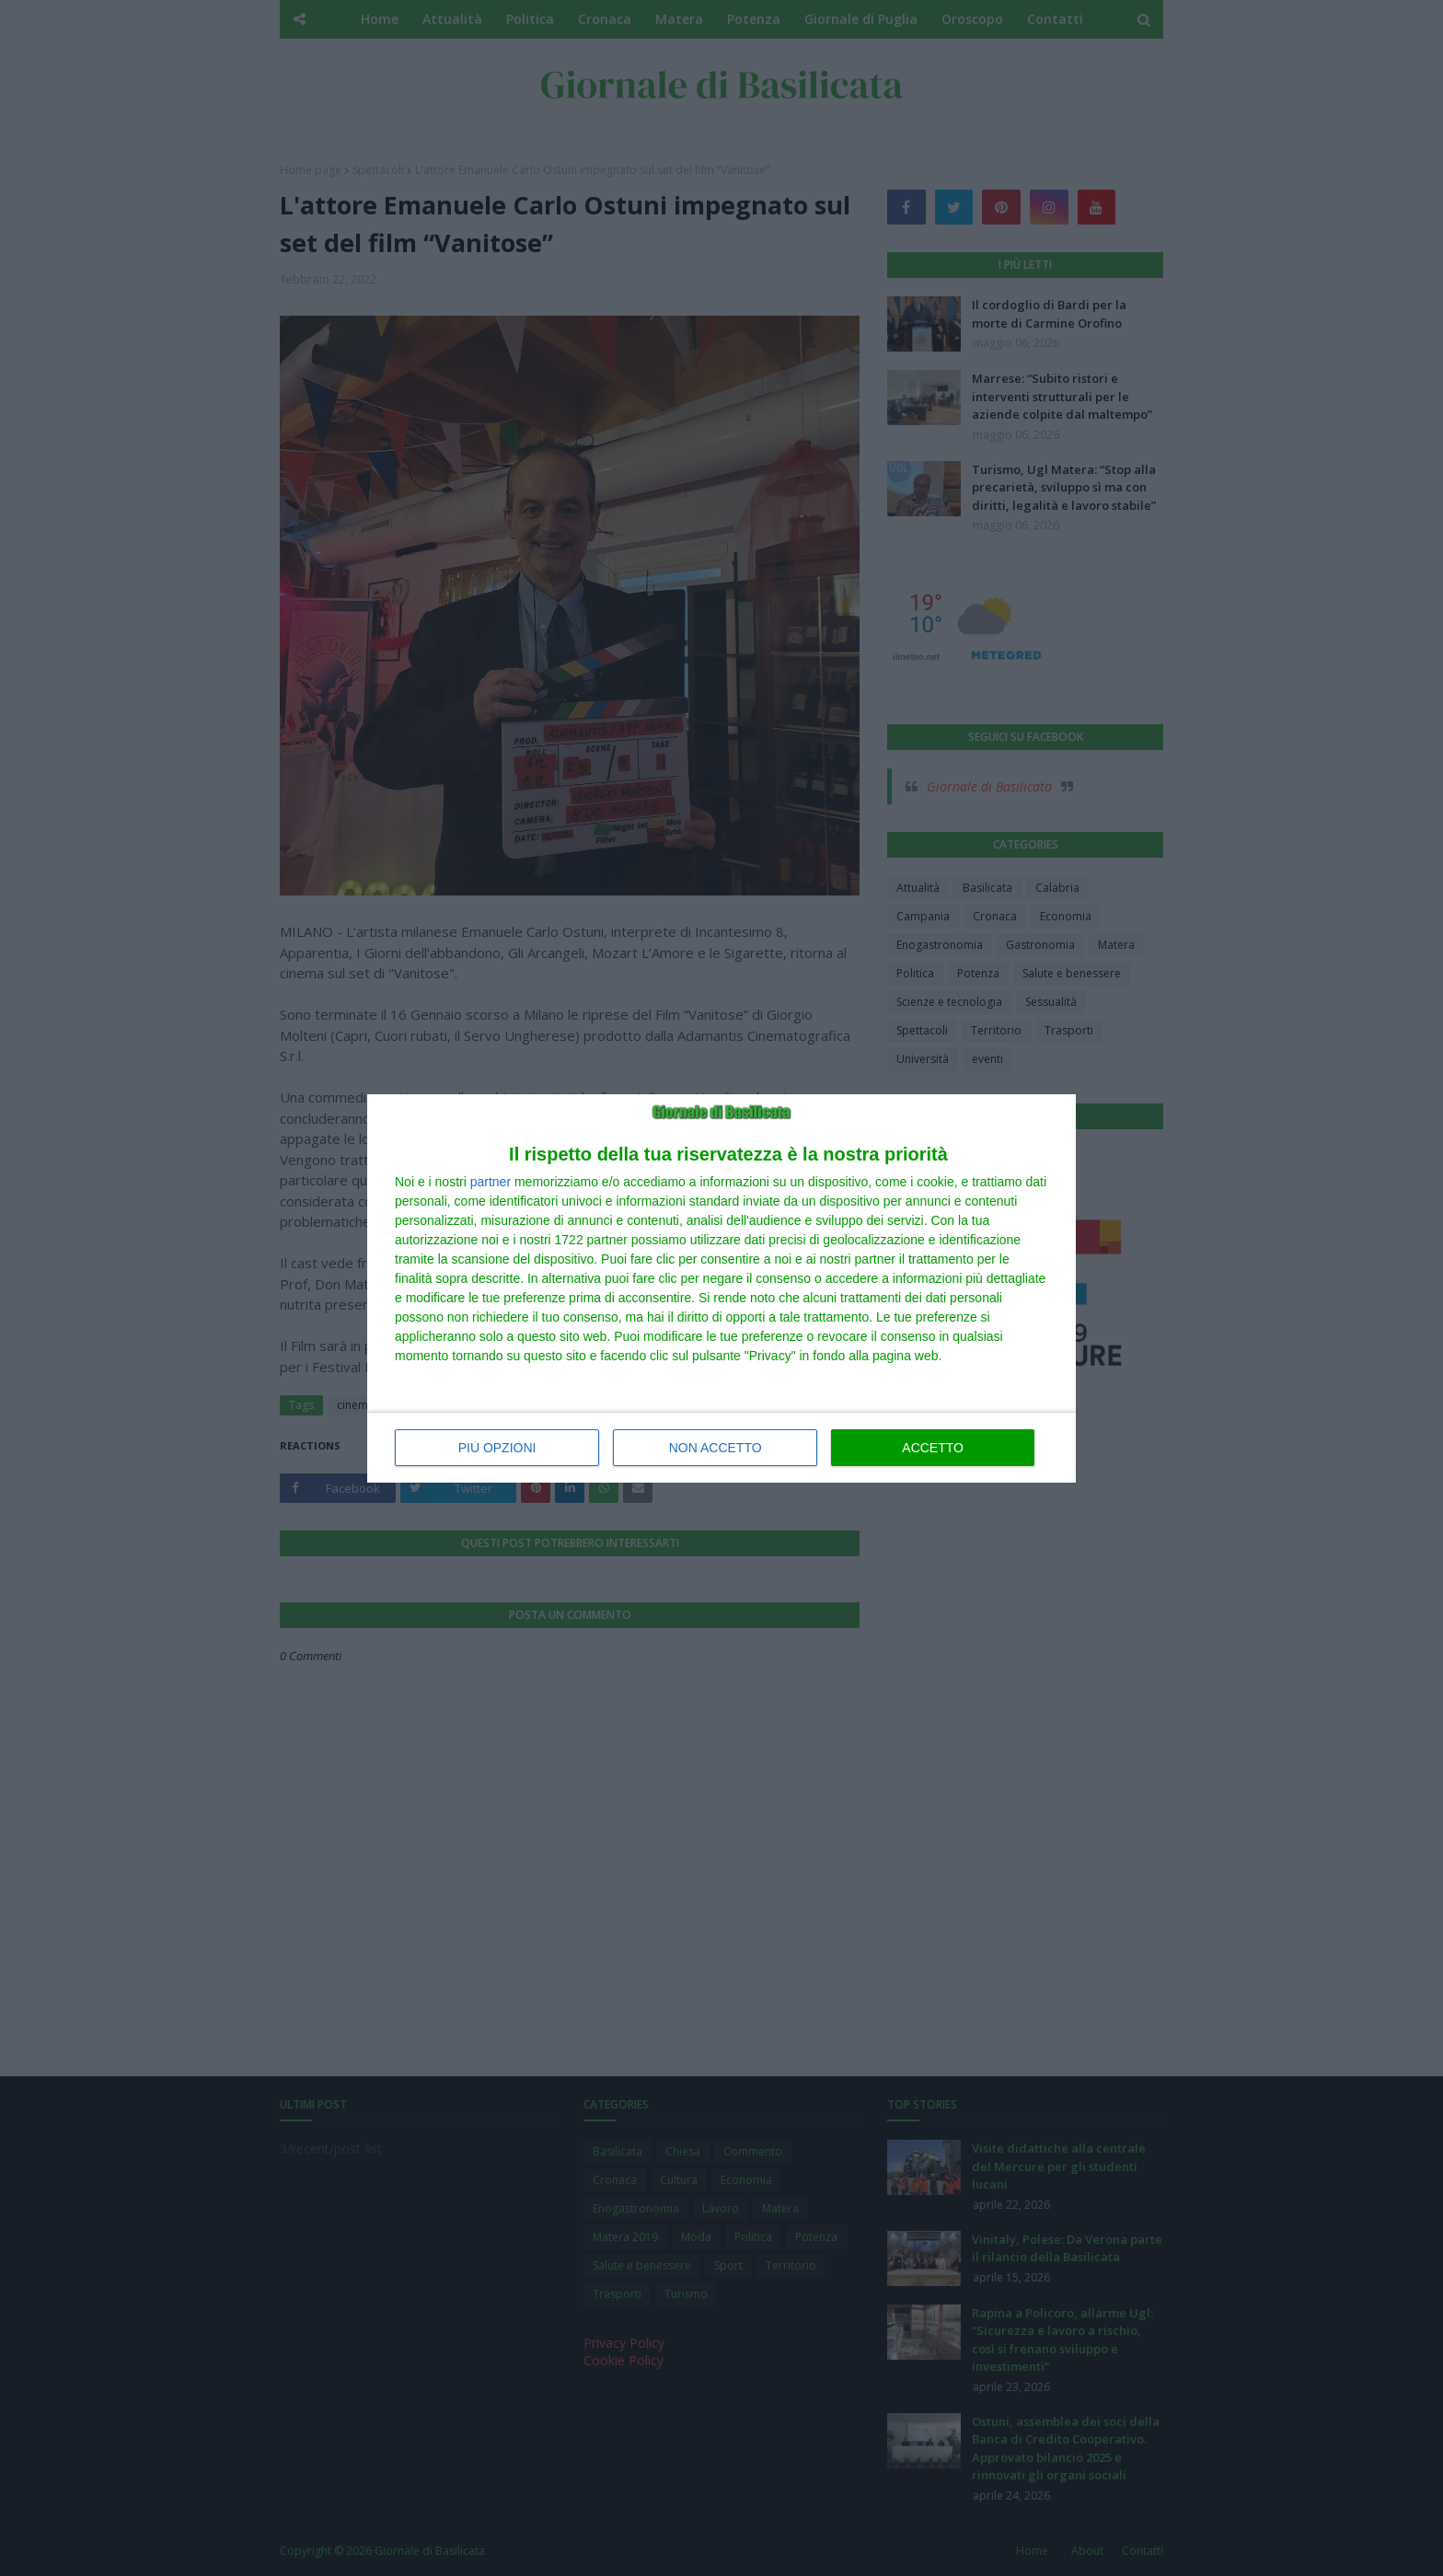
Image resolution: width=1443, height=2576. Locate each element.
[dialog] (721, 1288)
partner (490, 1181)
